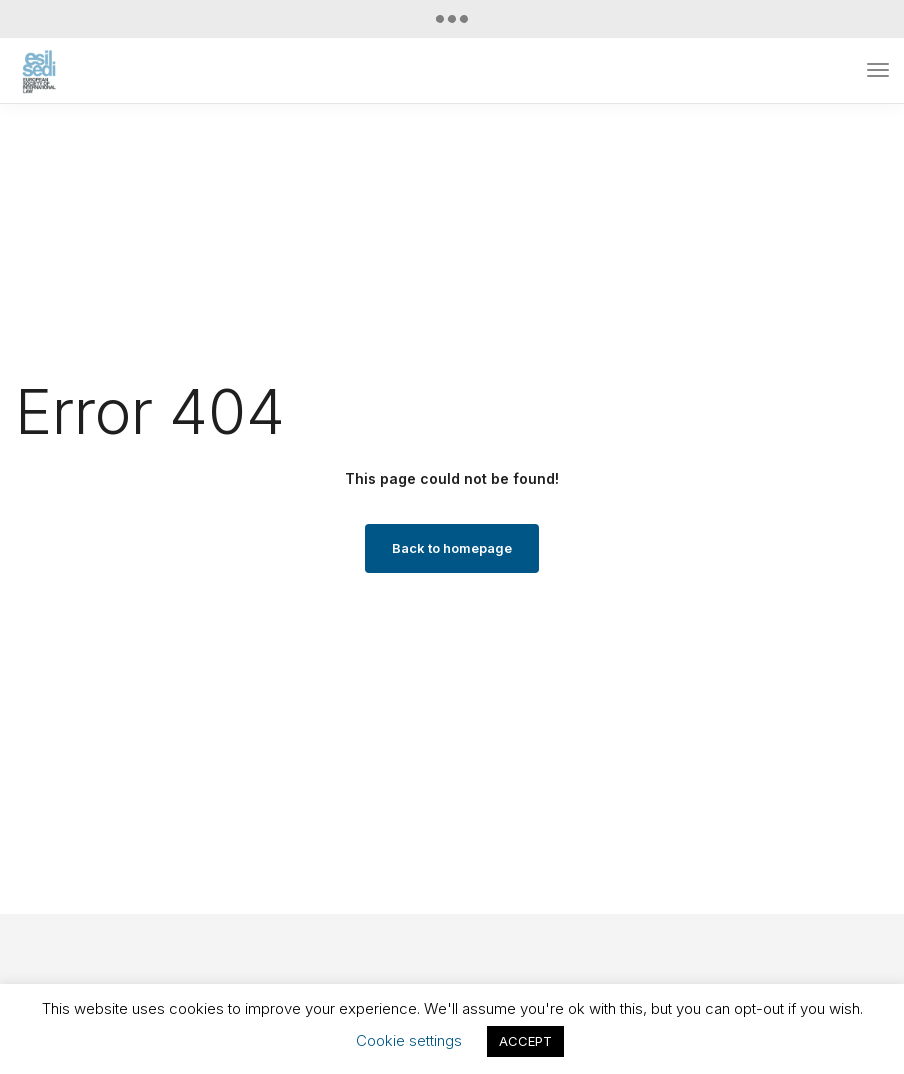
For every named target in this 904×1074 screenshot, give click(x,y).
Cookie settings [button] (409, 1040)
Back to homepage (452, 548)
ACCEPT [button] (525, 1041)
